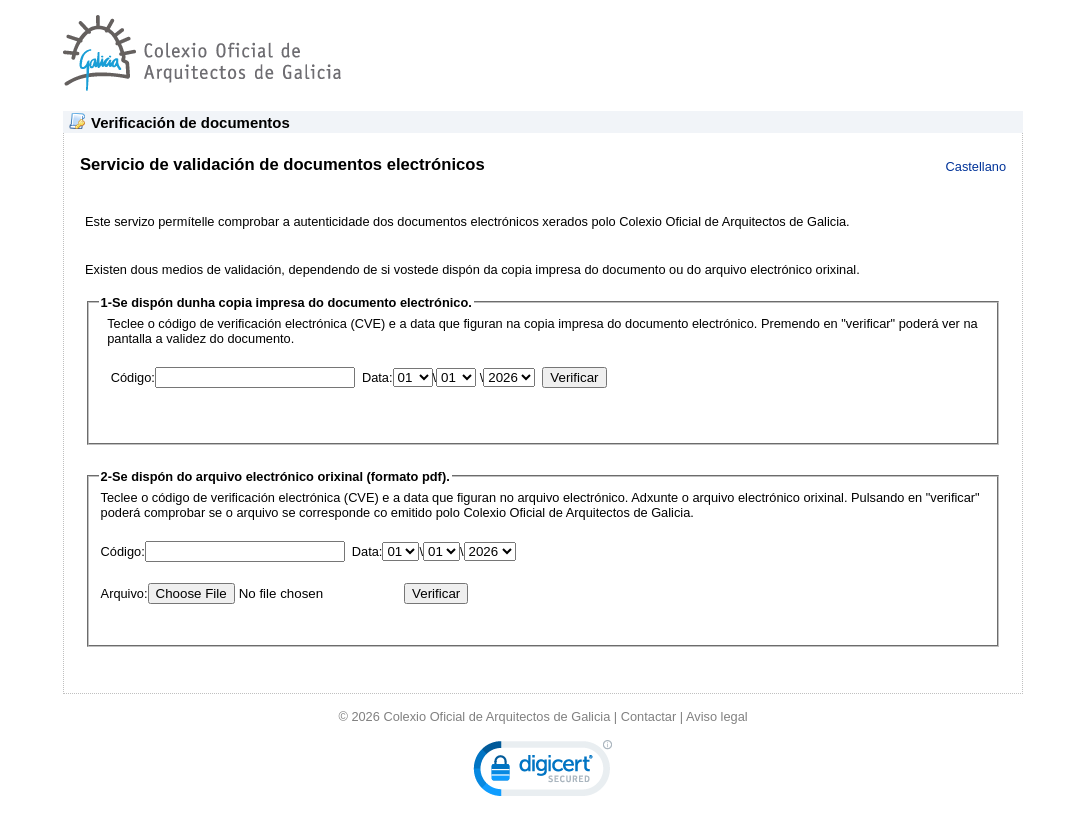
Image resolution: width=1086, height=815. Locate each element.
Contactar (648, 716)
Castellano (976, 166)
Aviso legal (717, 716)
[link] (543, 773)
